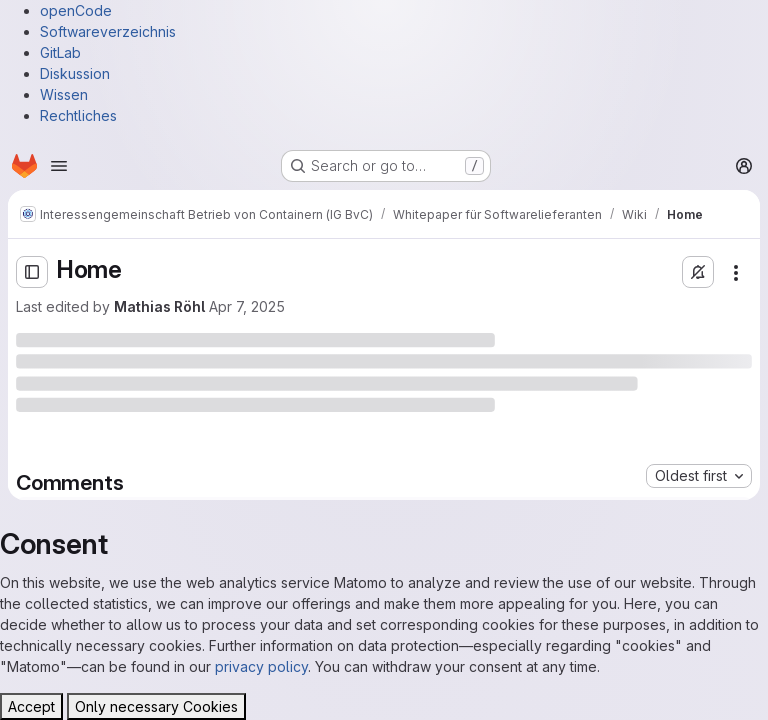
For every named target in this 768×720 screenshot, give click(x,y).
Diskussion (75, 73)
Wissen (64, 94)
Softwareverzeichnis (108, 31)
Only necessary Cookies (156, 706)
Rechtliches (78, 115)
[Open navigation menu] (59, 166)
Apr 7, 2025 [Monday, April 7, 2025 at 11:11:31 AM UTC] (247, 306)
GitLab (60, 52)
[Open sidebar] (32, 272)
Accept (31, 706)
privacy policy (261, 666)
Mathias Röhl (159, 306)
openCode (76, 10)
